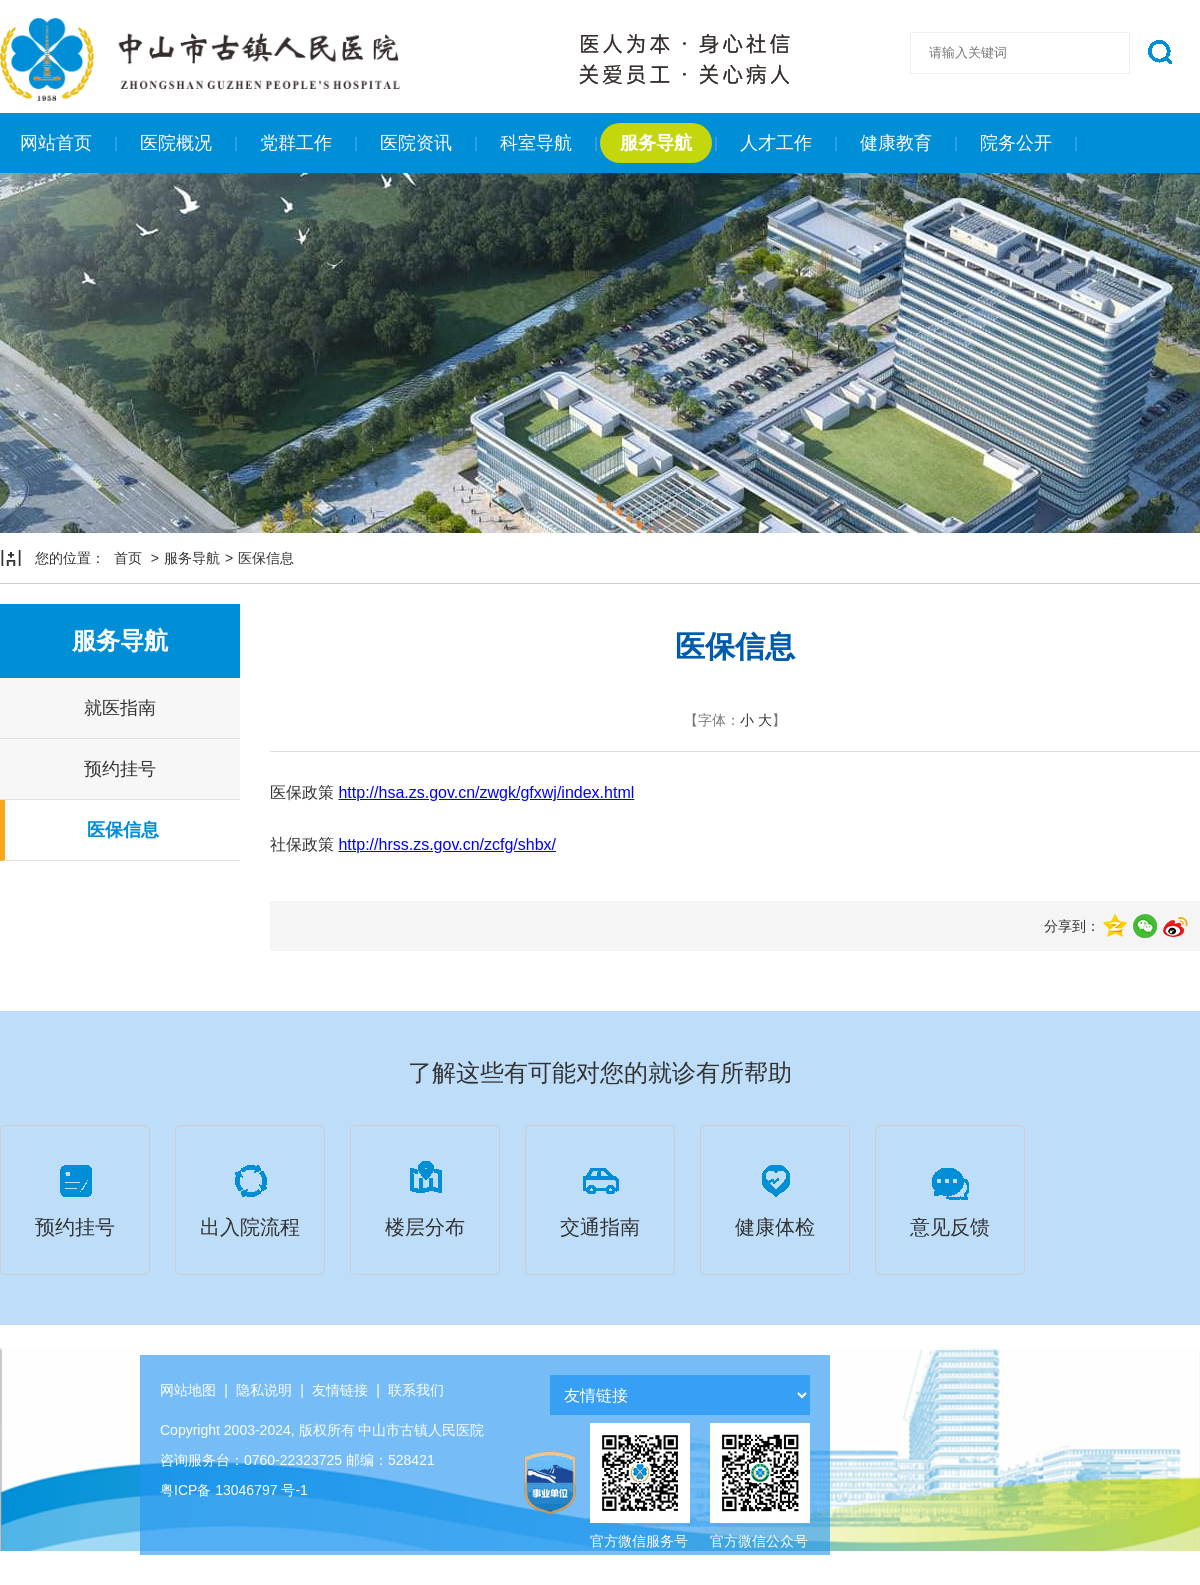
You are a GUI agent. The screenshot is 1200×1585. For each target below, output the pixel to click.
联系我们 (416, 1390)
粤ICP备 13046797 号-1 (234, 1490)
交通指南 (600, 1197)
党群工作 (296, 143)
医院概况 (176, 143)
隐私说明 (264, 1390)
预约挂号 (120, 769)
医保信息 (266, 558)
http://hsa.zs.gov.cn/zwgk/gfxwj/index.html (486, 792)
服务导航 (656, 143)
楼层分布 (425, 1197)
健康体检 (775, 1197)
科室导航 (536, 143)
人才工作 (776, 143)
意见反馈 (950, 1197)
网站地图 (188, 1390)
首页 (128, 558)
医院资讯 (416, 143)
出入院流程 (250, 1197)
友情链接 (340, 1390)
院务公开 (1016, 143)
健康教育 (896, 143)
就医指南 (120, 708)
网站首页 (56, 143)
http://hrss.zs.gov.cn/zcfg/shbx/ (447, 844)
